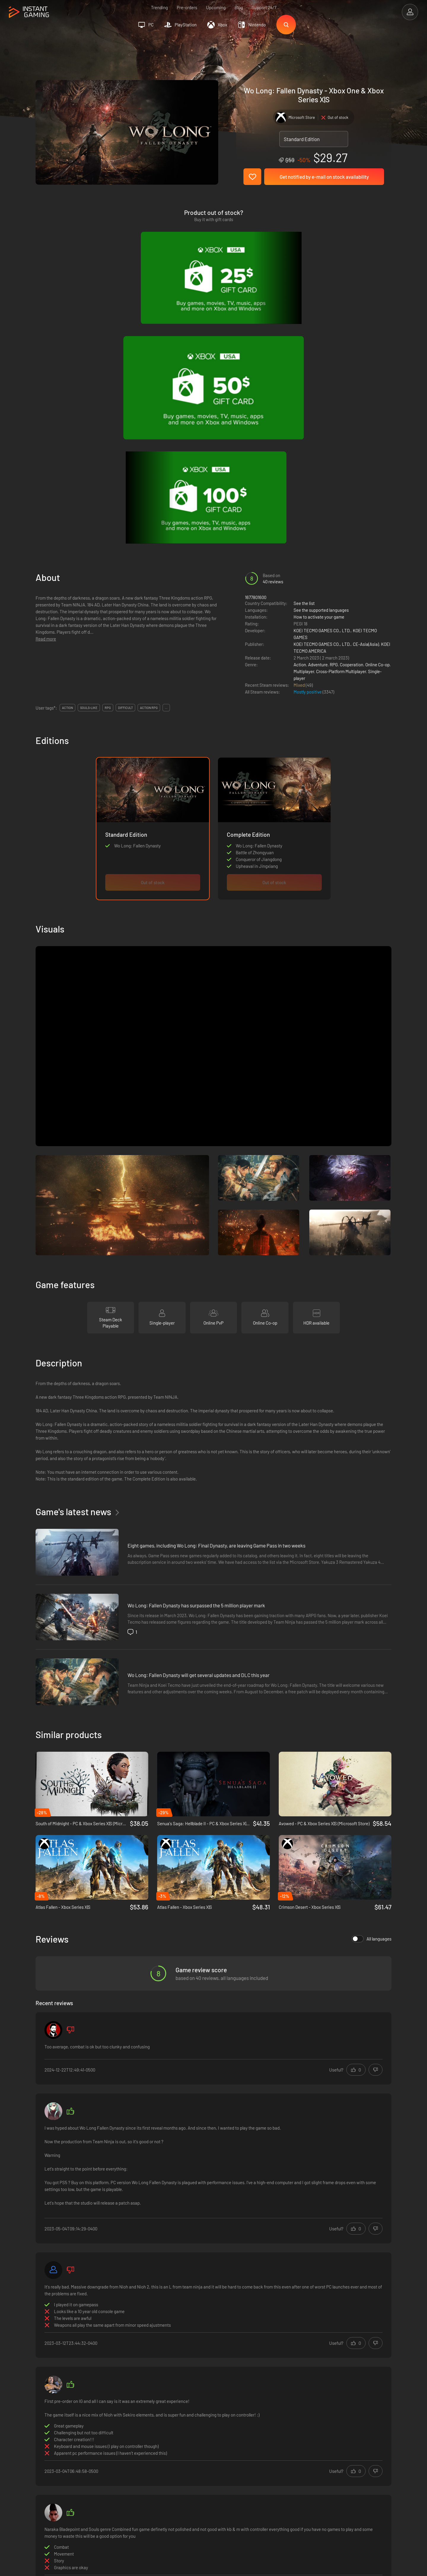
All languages (371, 1682)
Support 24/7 (264, 7)
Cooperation (351, 408)
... (166, 451)
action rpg (149, 451)
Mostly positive (308, 435)
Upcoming (216, 7)
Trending (159, 7)
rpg (108, 451)
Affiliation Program (138, 2467)
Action (300, 408)
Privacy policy (133, 2457)
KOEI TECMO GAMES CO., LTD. (322, 374)
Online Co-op (377, 408)
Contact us (130, 2477)
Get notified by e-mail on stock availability (324, 177)
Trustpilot (45, 2448)
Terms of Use (132, 2448)
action (67, 451)
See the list (304, 347)
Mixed (300, 429)
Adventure (318, 408)
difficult (125, 451)
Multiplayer (304, 415)
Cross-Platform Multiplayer (341, 415)
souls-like (89, 451)
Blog (239, 7)
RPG (334, 408)
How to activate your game (319, 360)
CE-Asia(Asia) (366, 388)
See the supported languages (321, 354)
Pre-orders (187, 7)
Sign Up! (376, 2419)
